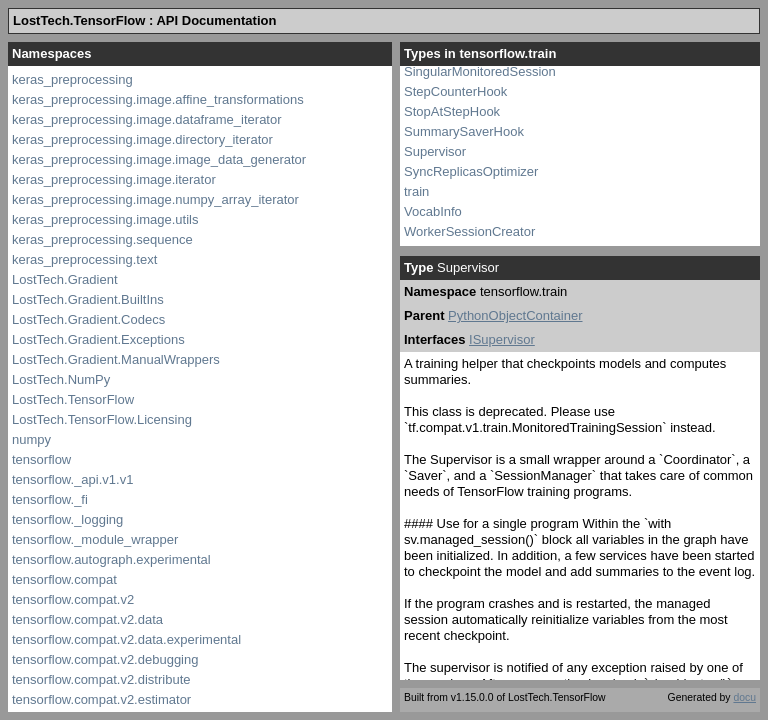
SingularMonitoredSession (480, 71)
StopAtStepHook (452, 111)
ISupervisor (502, 339)
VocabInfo (433, 211)
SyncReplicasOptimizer (471, 171)
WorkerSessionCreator (469, 231)
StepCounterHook (455, 91)
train (416, 191)
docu (744, 697)
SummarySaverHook (464, 131)
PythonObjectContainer (515, 315)
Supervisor (435, 151)
